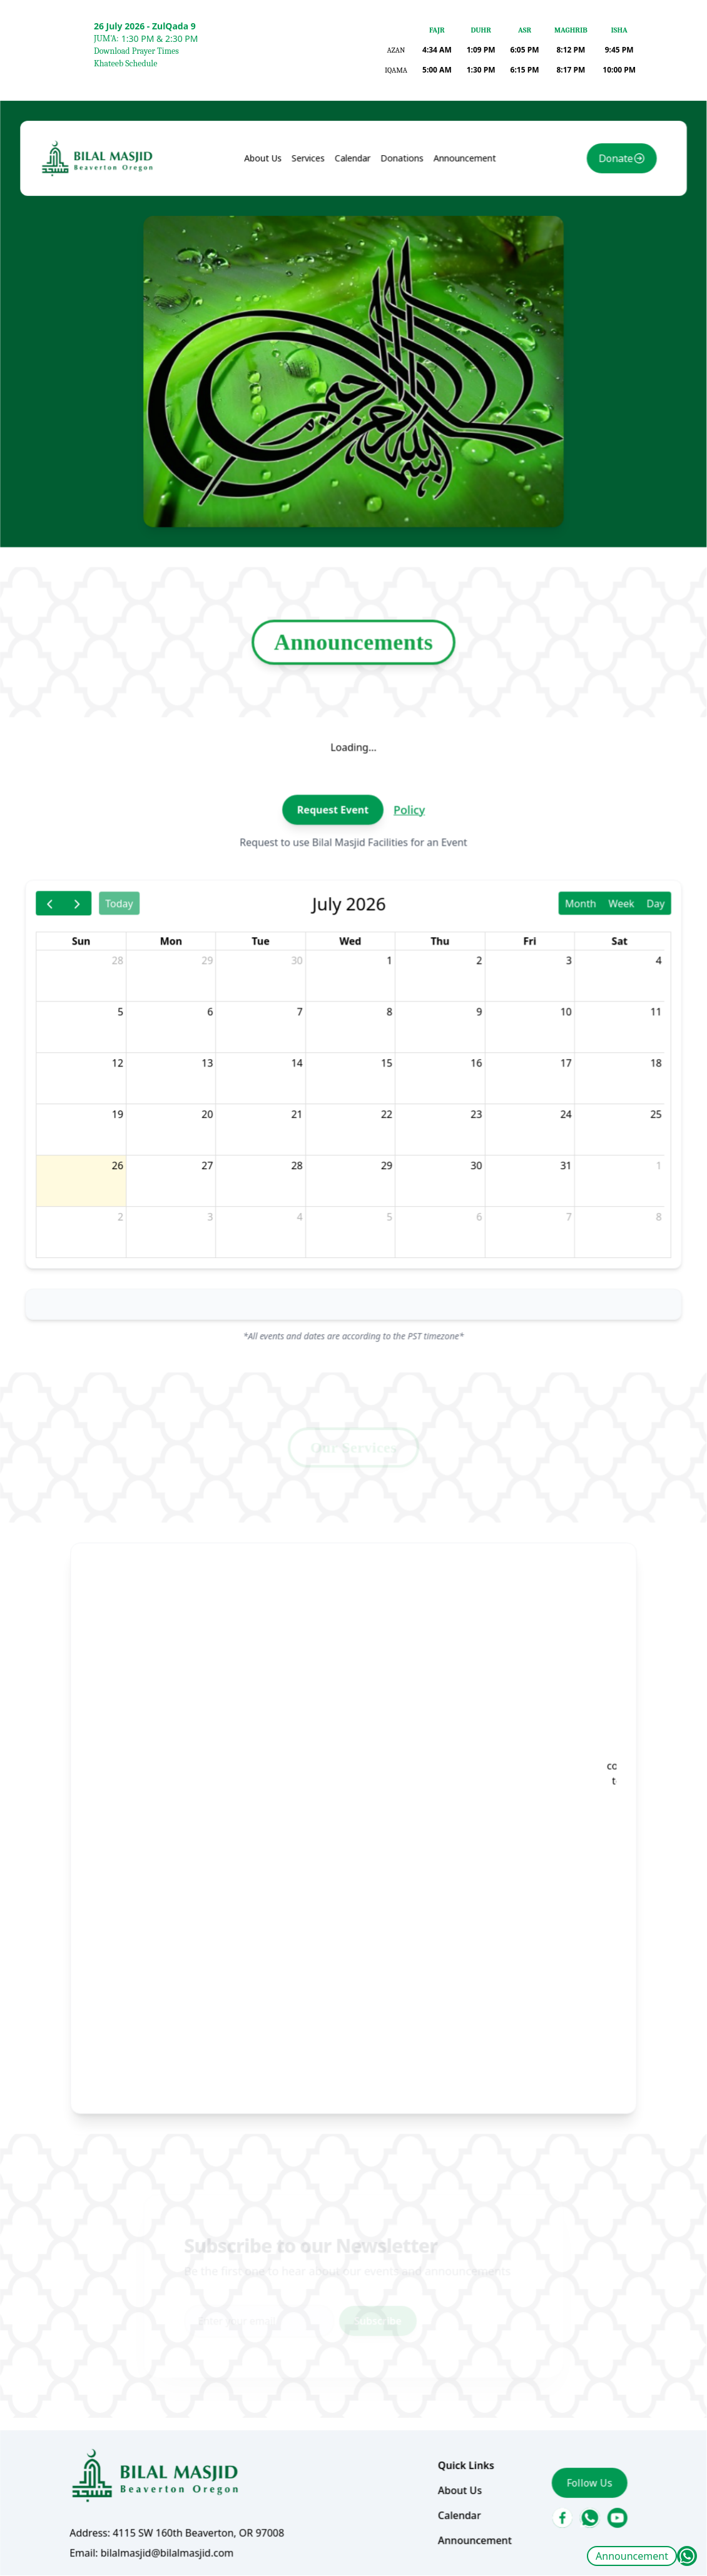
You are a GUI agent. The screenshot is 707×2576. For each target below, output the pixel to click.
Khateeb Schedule (125, 63)
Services (314, 318)
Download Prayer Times (136, 51)
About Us (275, 318)
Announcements (353, 737)
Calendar (352, 318)
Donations (395, 318)
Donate (579, 319)
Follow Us (557, 2327)
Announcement (632, 2556)
